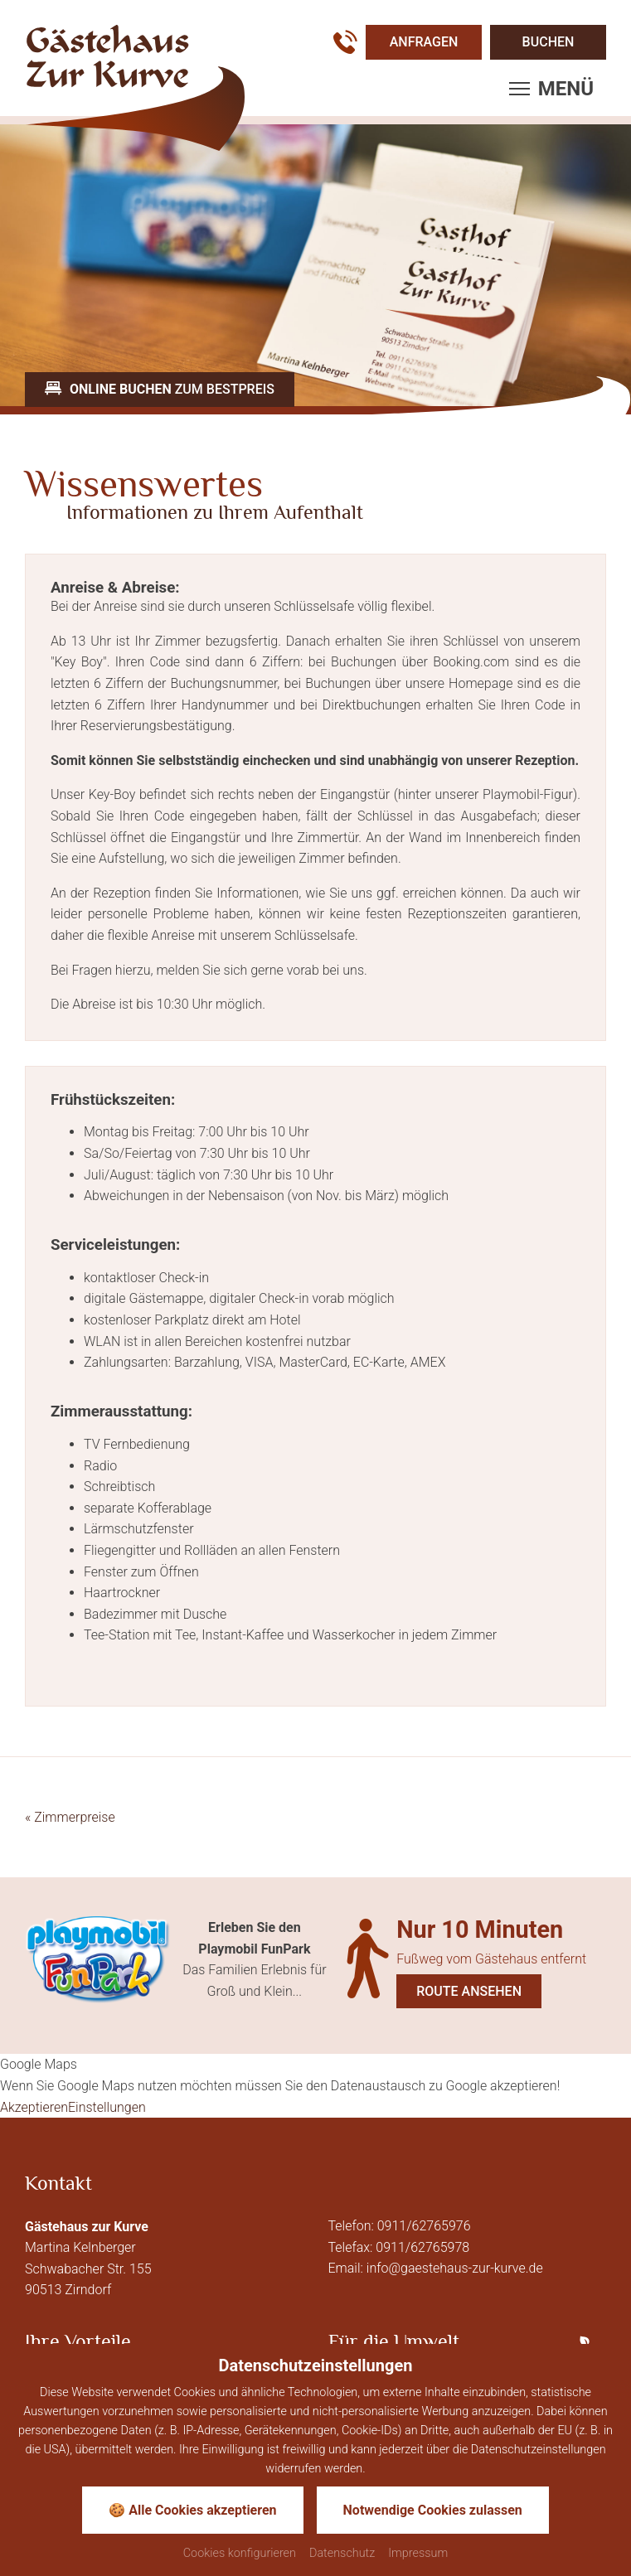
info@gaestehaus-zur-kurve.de (454, 2268)
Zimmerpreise (70, 1817)
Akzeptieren (34, 2107)
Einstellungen (107, 2107)
